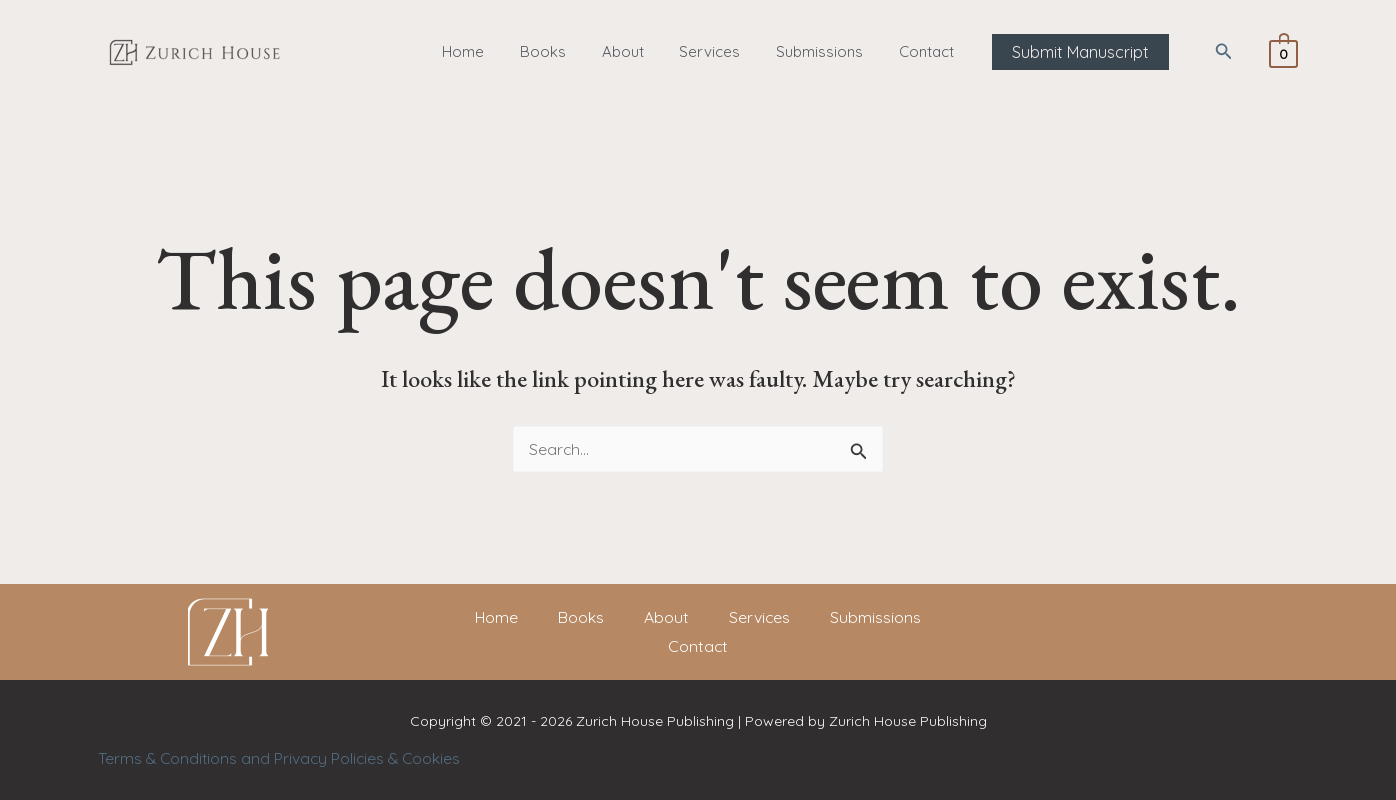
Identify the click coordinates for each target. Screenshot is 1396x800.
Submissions (811, 51)
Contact (912, 51)
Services (707, 51)
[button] (1063, 52)
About (626, 51)
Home (478, 51)
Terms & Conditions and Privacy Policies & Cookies (282, 758)
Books (552, 51)
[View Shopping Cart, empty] (1283, 52)
